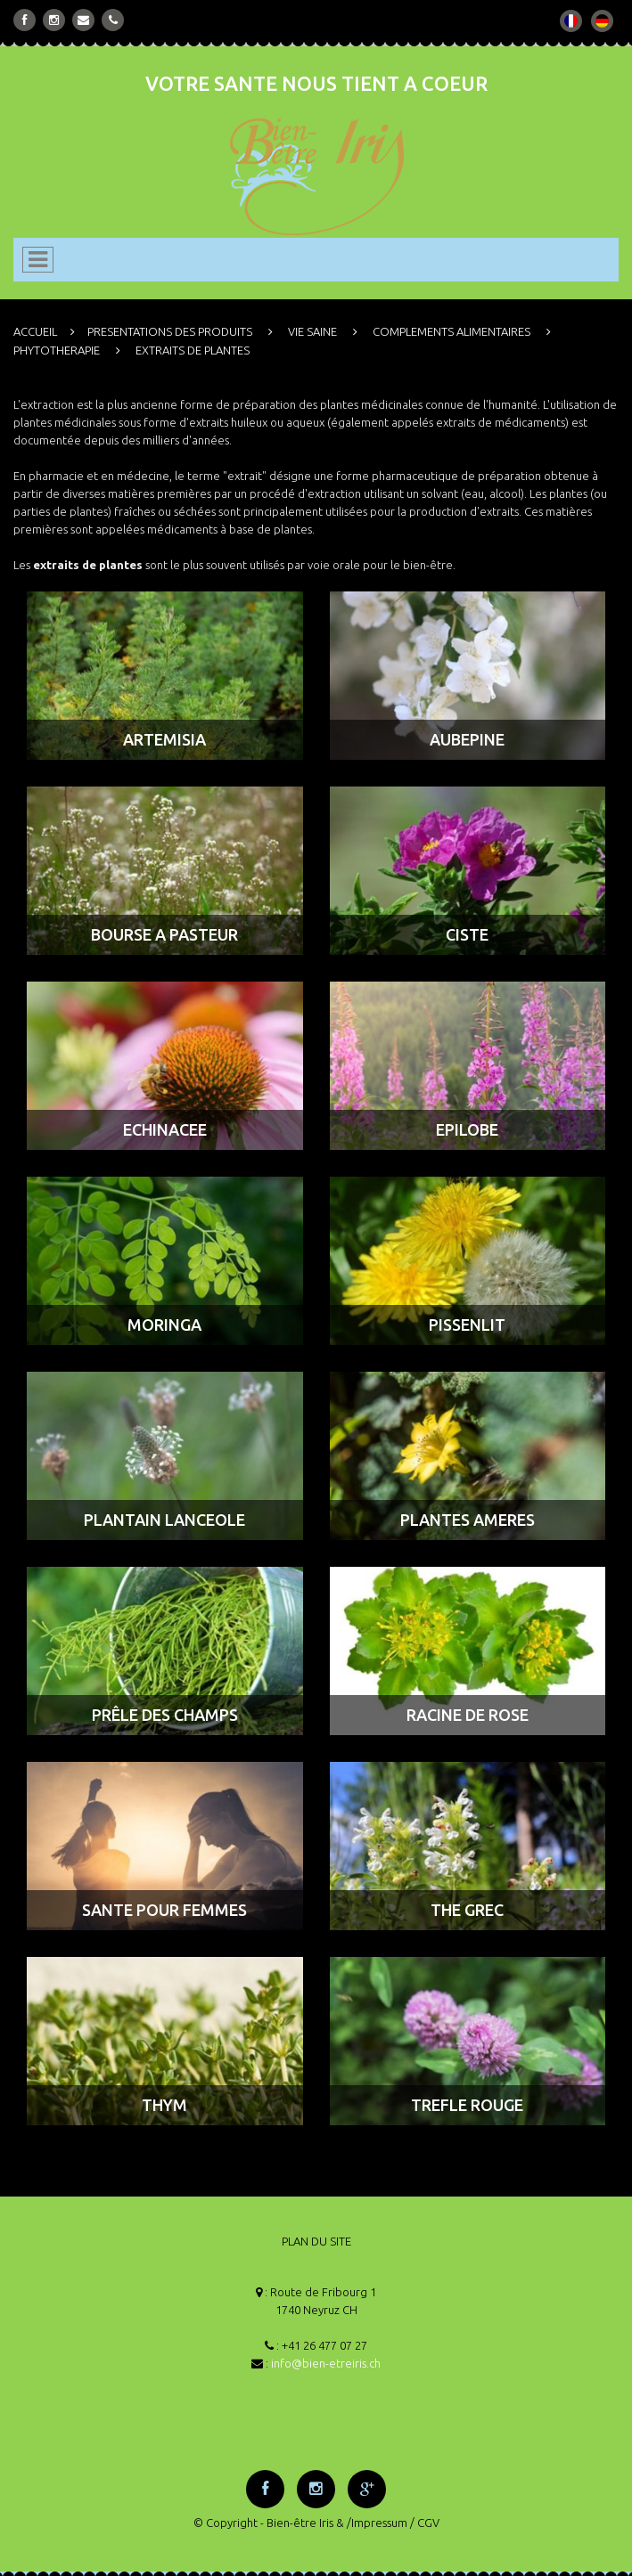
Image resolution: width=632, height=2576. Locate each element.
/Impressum (377, 2522)
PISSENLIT (467, 1324)
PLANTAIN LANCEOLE (164, 1519)
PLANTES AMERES (467, 1519)
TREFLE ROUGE (467, 2105)
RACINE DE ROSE (467, 1715)
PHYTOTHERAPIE (56, 350)
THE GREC (467, 1910)
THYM (164, 2105)
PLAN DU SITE (316, 2241)
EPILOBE (467, 1129)
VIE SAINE (312, 331)
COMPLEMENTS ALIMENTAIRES (451, 331)
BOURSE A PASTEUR (164, 934)
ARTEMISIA (164, 739)
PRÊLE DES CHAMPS (165, 1715)
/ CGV (424, 2522)
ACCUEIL (35, 331)
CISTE (467, 934)
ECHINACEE (165, 1129)
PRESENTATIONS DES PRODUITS (169, 331)
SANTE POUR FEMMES (164, 1910)
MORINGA (164, 1324)
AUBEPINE (467, 739)
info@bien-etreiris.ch (326, 2363)
